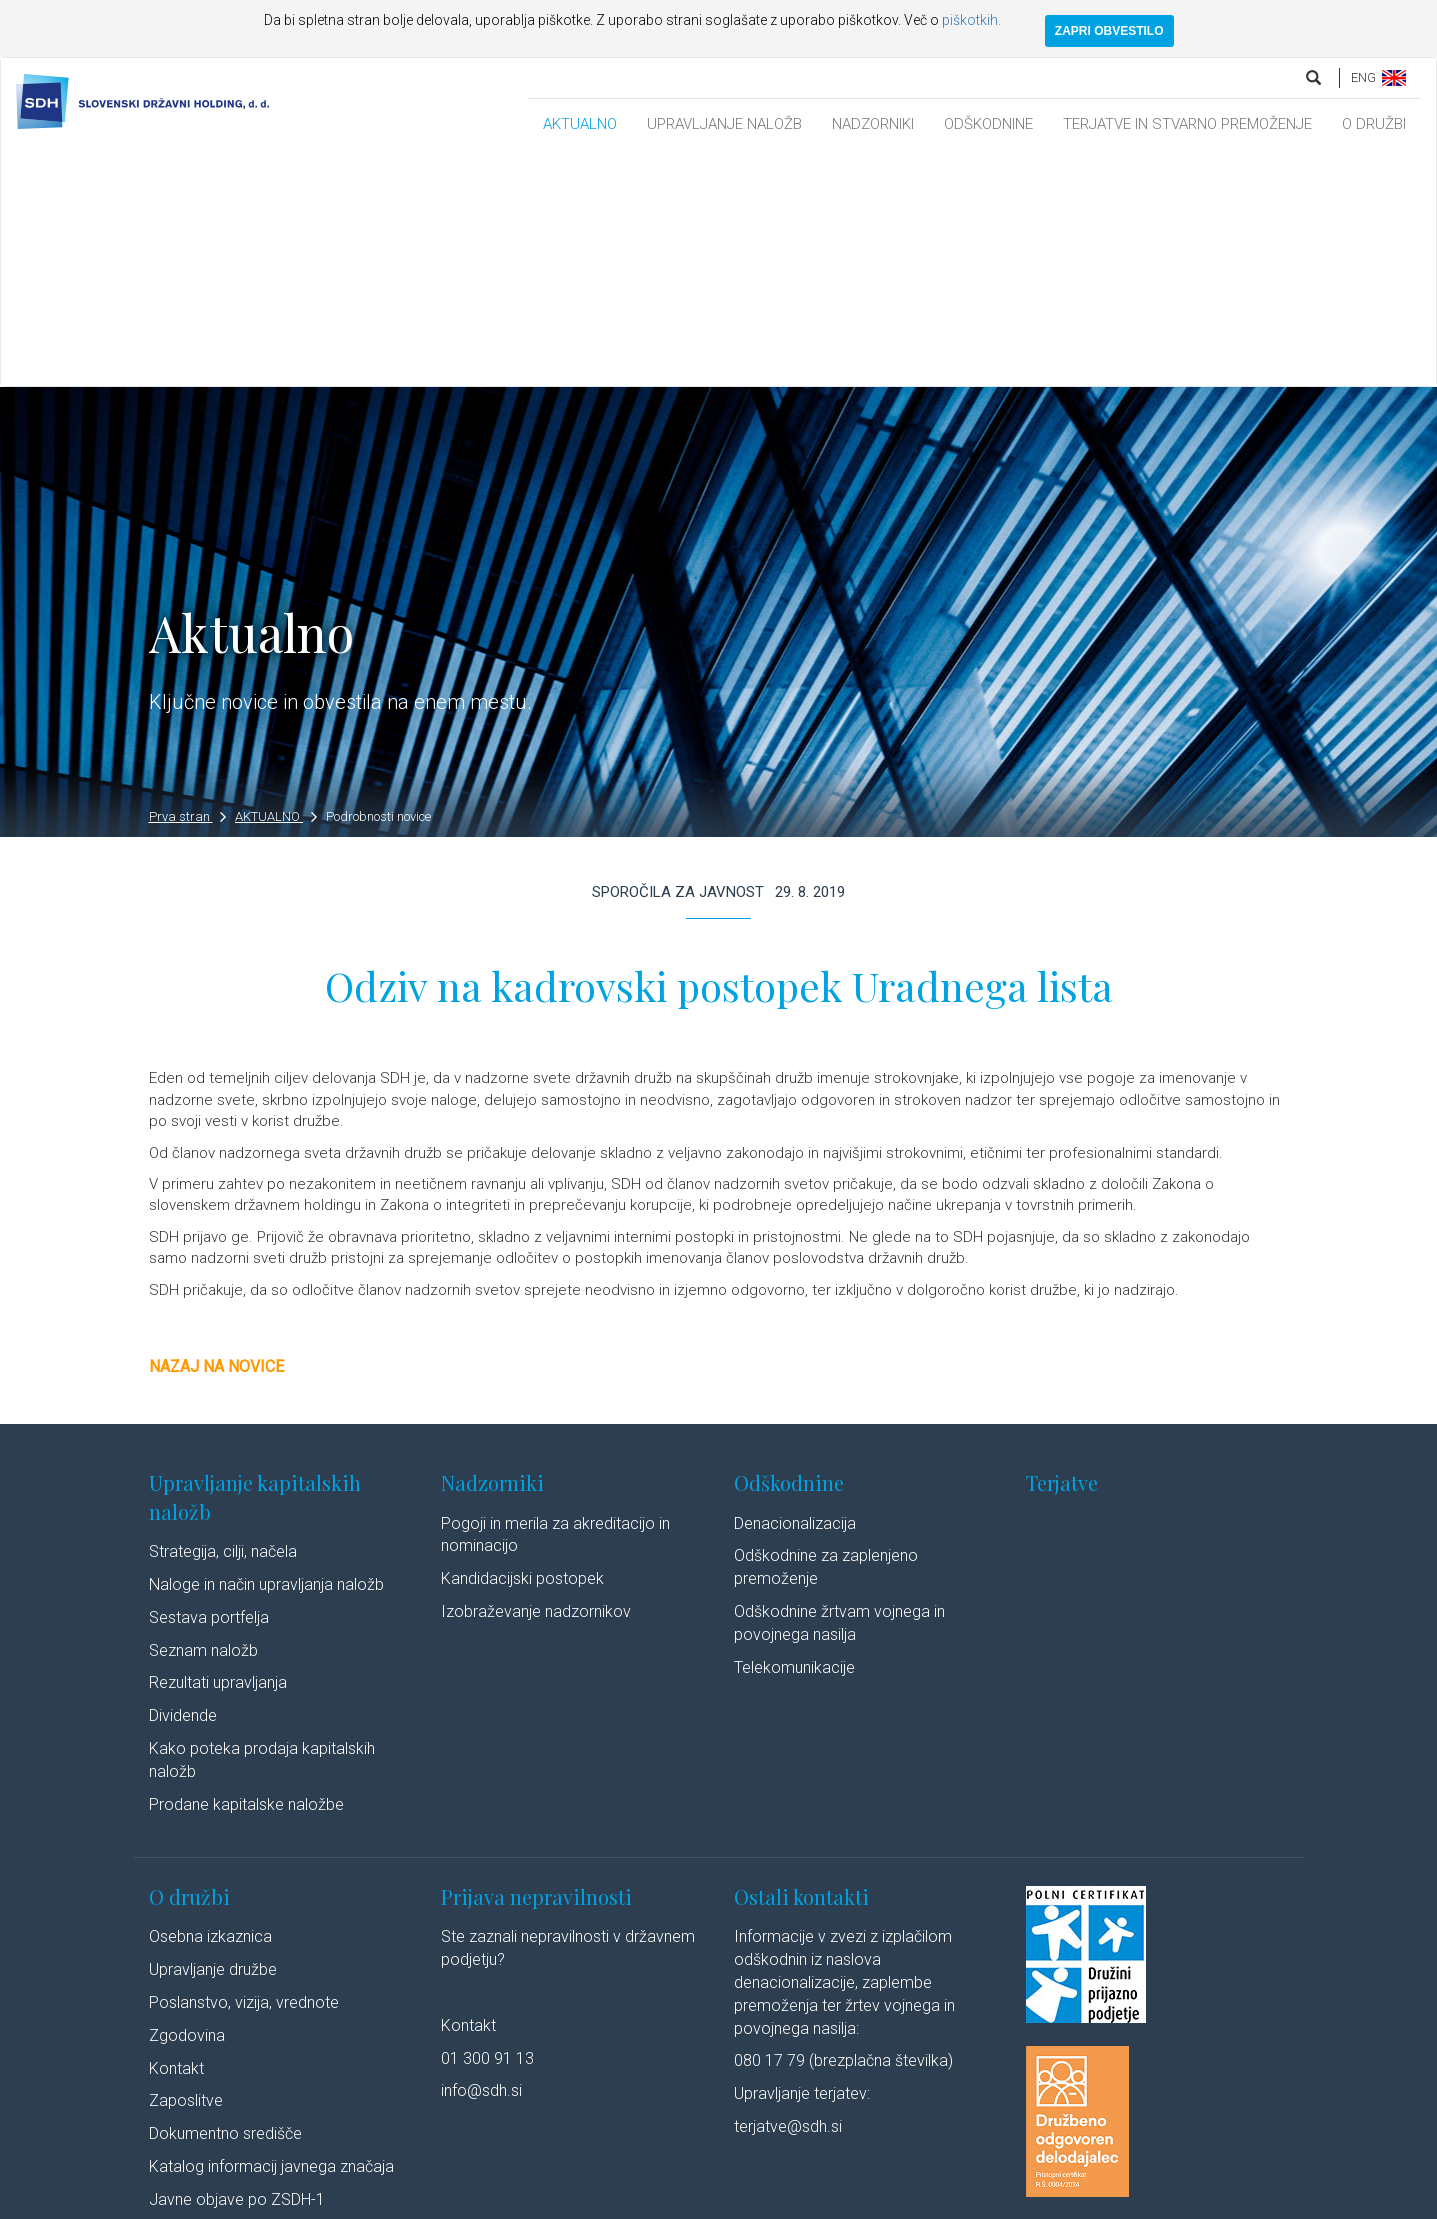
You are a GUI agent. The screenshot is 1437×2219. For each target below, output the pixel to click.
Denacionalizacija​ (795, 1289)
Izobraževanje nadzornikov (536, 1377)
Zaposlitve (186, 1867)
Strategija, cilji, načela (223, 1317)
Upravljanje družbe (213, 1735)
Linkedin (919, 2201)
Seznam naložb (203, 1416)
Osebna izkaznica (210, 1702)
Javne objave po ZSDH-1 (237, 1965)
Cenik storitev (196, 1998)
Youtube (1003, 2201)
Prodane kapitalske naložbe (246, 1570)
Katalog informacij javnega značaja (271, 1932)
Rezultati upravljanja (218, 1449)
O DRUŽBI (1374, 124)
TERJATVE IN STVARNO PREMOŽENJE (1187, 124)
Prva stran (188, 582)
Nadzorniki (492, 1248)
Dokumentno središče (225, 1899)
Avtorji (851, 2201)
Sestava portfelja (209, 1383)
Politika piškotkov (640, 2201)
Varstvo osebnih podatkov (503, 2201)
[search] (1315, 77)
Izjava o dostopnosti (761, 2201)
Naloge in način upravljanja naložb (266, 1350)
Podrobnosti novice (378, 582)
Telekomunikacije (794, 1433)
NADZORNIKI (873, 124)
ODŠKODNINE (988, 124)
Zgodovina (187, 1801)
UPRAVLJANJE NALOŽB (724, 124)
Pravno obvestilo (368, 2201)
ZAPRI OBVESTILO (1109, 31)
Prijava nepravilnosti (536, 1662)
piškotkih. (971, 20)
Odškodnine (789, 1248)
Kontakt (176, 1834)
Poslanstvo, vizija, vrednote (244, 1768)
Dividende (183, 1481)
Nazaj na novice (216, 1132)
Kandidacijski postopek (522, 1344)
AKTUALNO (580, 124)
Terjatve (1062, 1248)
